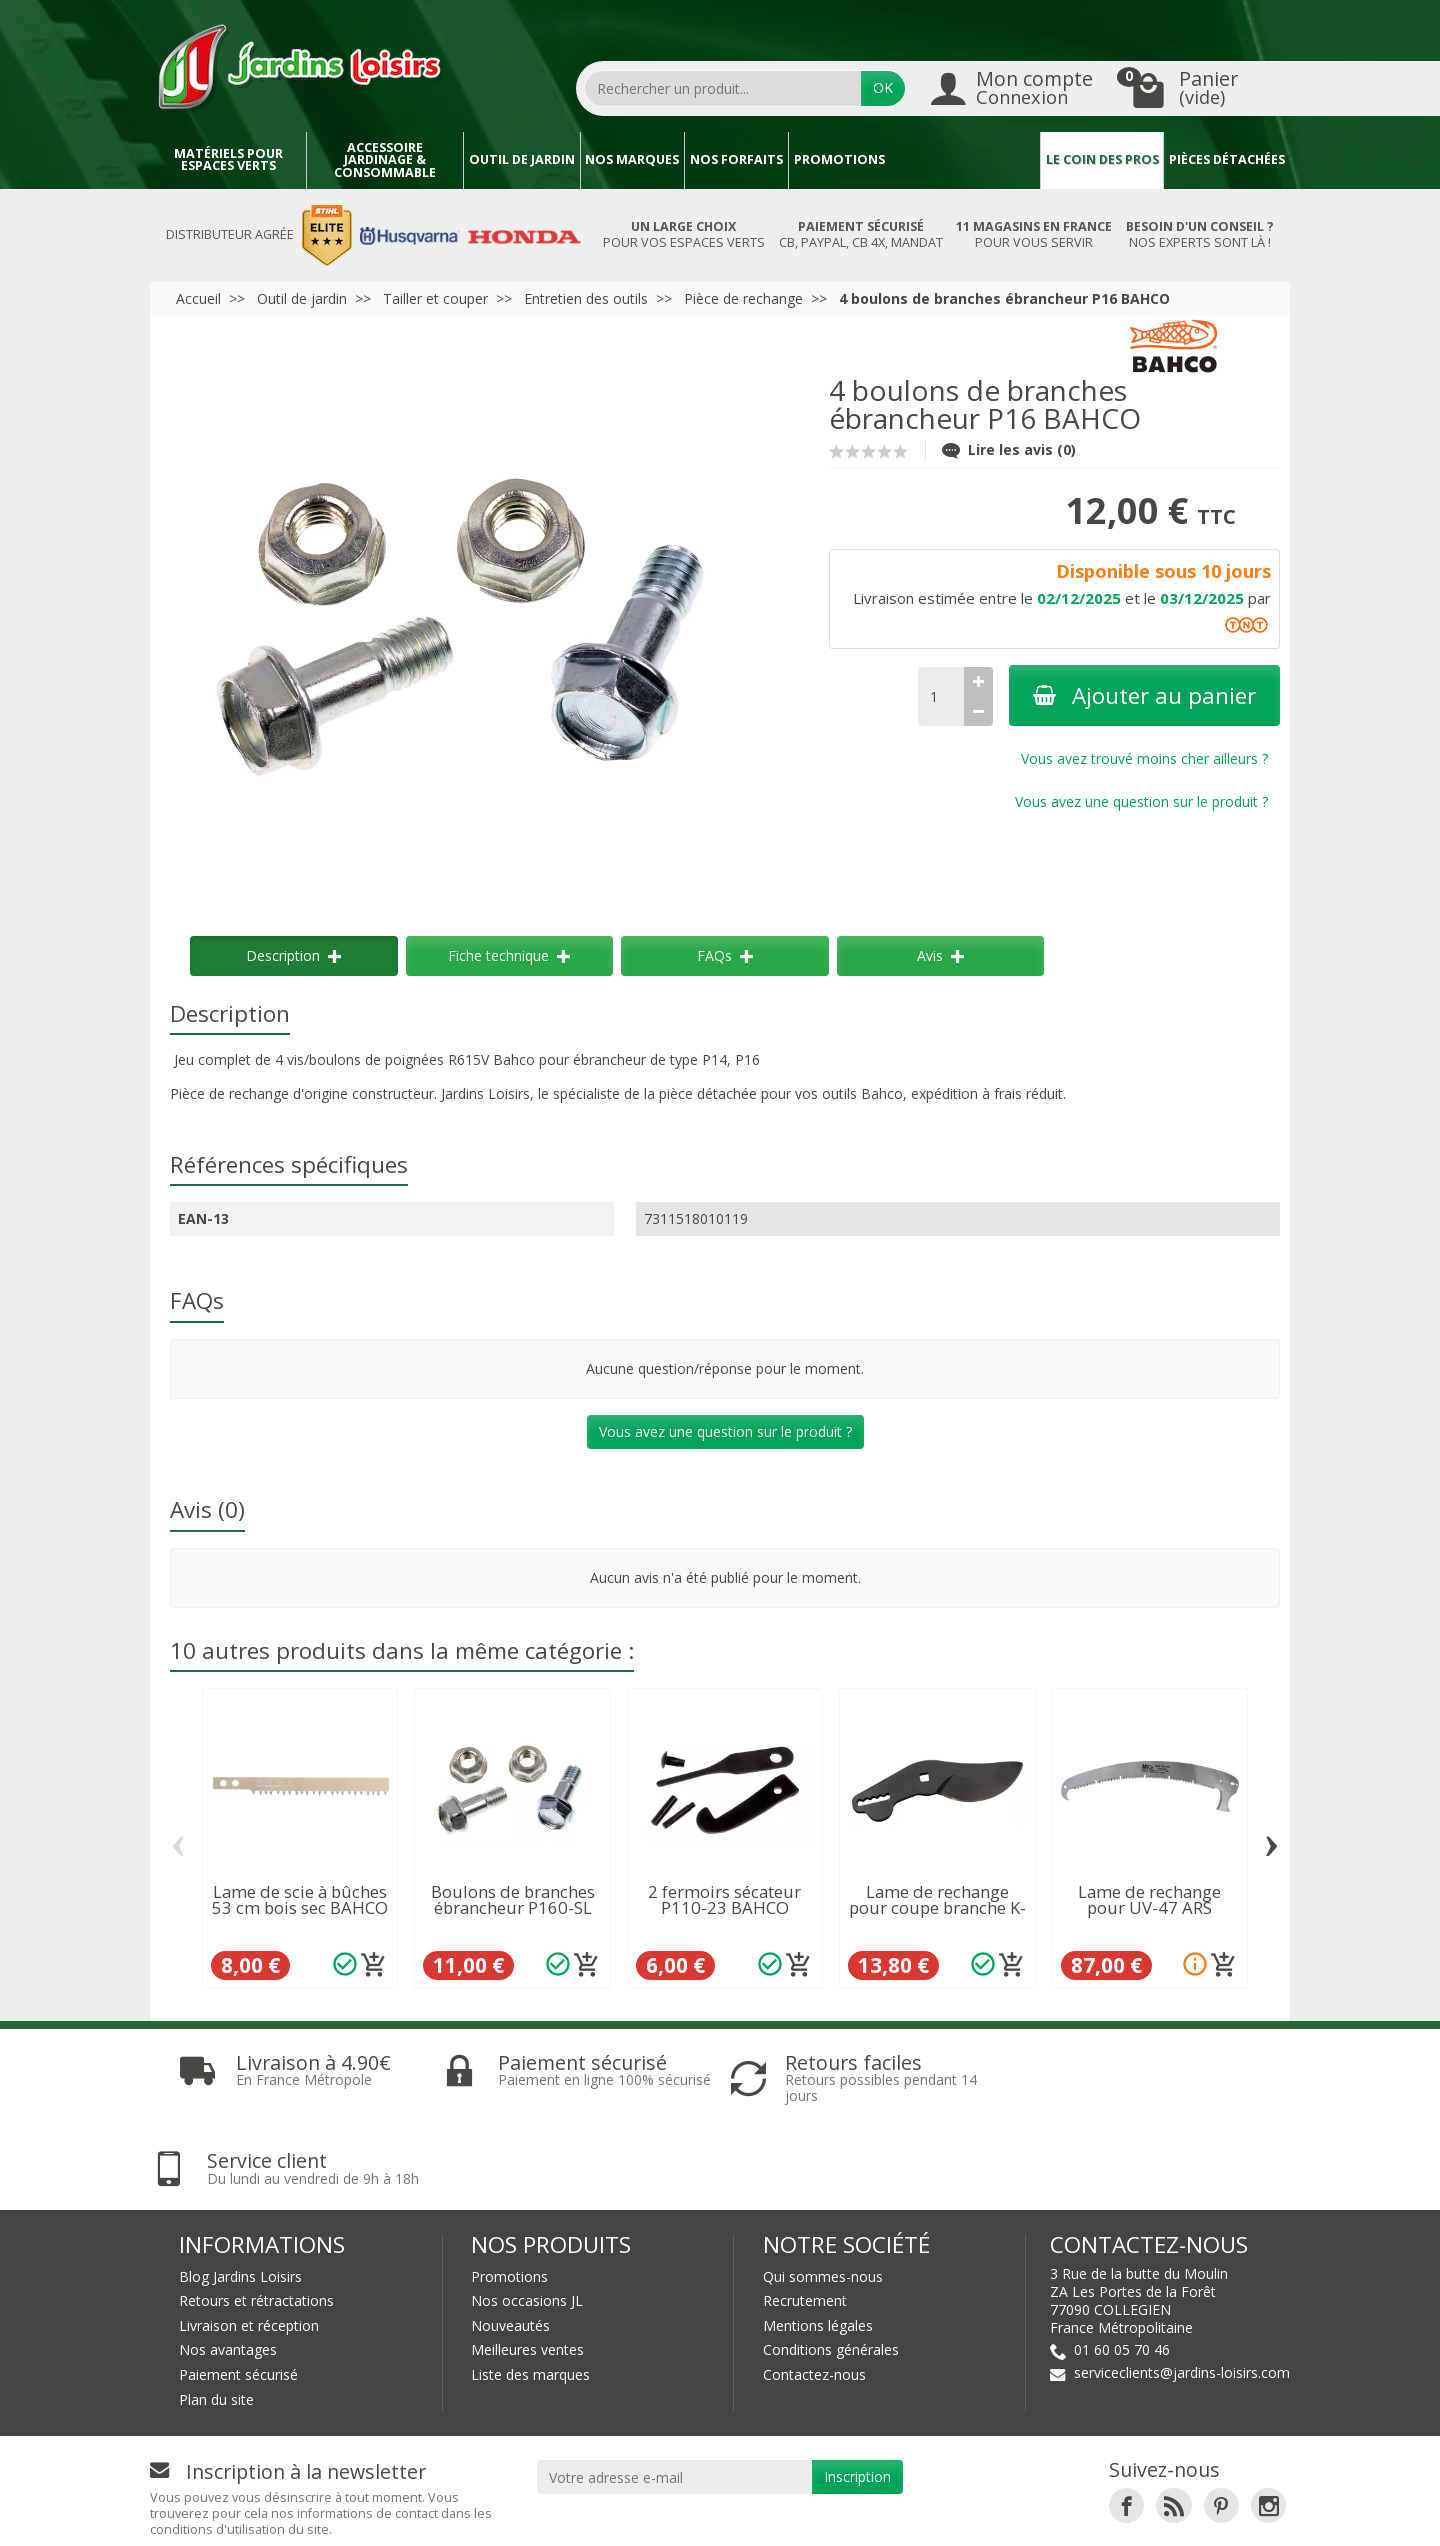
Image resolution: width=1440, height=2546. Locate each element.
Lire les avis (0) (1009, 449)
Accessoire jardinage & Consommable (385, 160)
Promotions (839, 159)
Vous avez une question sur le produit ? (1141, 801)
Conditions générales (831, 2267)
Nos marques (632, 159)
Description (293, 955)
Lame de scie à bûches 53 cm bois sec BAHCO (300, 1900)
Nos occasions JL (527, 2217)
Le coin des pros (1102, 159)
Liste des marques (530, 2291)
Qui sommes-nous (823, 2193)
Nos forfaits (736, 159)
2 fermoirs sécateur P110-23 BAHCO (724, 1900)
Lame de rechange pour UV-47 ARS (1149, 1900)
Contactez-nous (814, 2291)
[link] (1126, 2422)
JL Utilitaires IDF (1047, 2512)
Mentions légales (818, 2242)
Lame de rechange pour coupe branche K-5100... (937, 1908)
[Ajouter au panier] (374, 1965)
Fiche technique (509, 955)
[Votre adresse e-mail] (675, 2394)
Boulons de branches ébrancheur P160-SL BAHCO (513, 1908)
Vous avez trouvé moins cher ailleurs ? (1144, 758)
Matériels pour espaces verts (228, 160)
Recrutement (805, 2217)
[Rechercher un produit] (723, 88)
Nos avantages (228, 2267)
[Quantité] (941, 697)
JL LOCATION (909, 2512)
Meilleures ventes (527, 2267)
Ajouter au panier (1144, 695)
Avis (940, 955)
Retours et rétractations (256, 2217)
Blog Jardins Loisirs (240, 2193)
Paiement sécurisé (238, 2291)
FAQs (725, 955)
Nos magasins (667, 2512)
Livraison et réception (249, 2242)
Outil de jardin (522, 159)
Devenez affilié (443, 2512)
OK (883, 87)
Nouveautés (510, 2242)
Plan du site (216, 2316)
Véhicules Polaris (1208, 2512)
